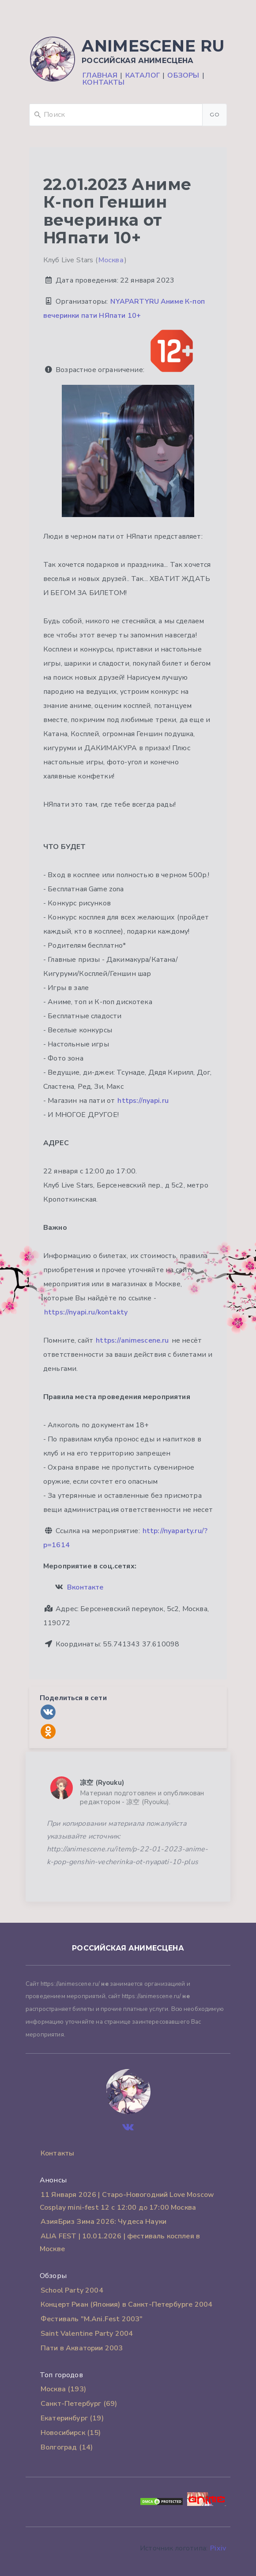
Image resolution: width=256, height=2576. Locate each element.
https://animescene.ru (132, 1340)
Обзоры (183, 75)
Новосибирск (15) (71, 2433)
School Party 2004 (72, 2290)
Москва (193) (63, 2389)
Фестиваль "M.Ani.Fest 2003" (92, 2319)
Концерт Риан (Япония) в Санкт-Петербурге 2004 (126, 2304)
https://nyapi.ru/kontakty (86, 1312)
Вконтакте (85, 1587)
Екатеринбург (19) (72, 2418)
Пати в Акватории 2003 (82, 2348)
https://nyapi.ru (143, 1101)
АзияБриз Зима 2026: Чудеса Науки (103, 2221)
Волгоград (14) (67, 2447)
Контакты (103, 82)
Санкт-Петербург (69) (79, 2403)
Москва (111, 260)
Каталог (142, 75)
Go (214, 114)
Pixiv (218, 2548)
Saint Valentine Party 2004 (87, 2333)
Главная (100, 75)
